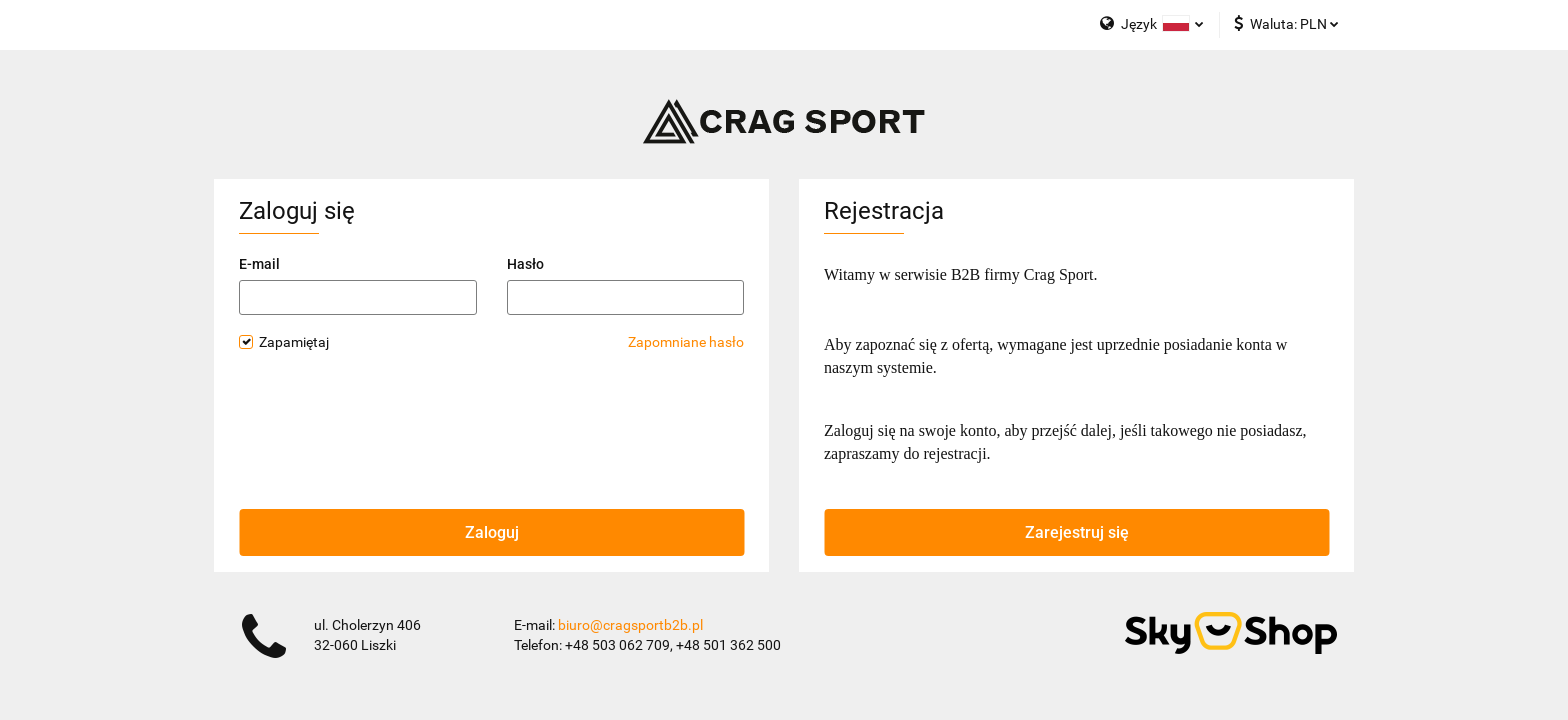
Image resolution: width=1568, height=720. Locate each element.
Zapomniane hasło (686, 342)
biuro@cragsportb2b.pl (630, 625)
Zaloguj (492, 532)
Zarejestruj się (1077, 532)
